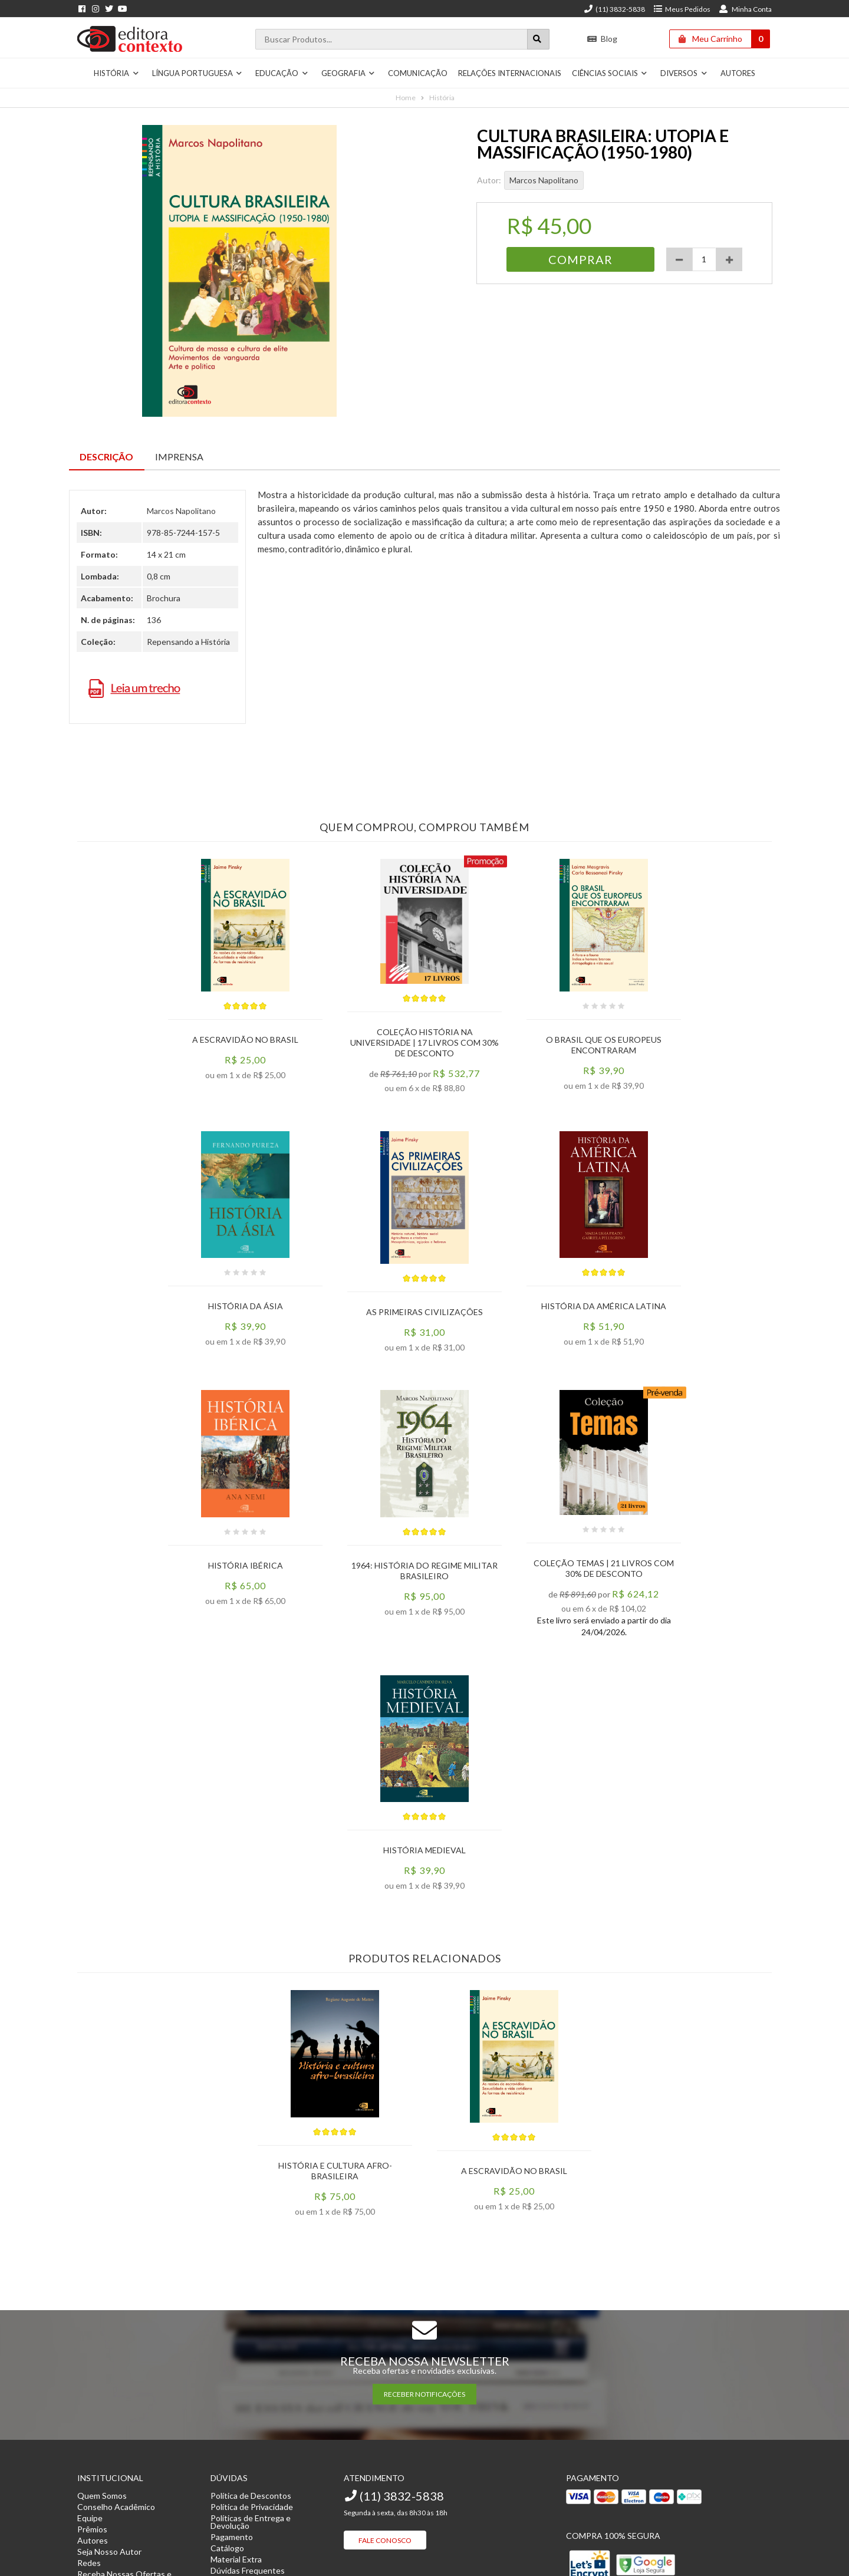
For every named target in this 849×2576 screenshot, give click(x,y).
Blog (602, 39)
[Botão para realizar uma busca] (538, 39)
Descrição (106, 456)
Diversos (684, 73)
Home (406, 97)
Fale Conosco (385, 2540)
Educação (281, 73)
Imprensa (179, 456)
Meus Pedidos (681, 9)
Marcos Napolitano (543, 180)
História (116, 73)
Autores (737, 73)
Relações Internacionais (509, 73)
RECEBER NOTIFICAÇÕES (424, 2394)
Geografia (348, 73)
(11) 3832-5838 (614, 9)
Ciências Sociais (610, 73)
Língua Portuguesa (197, 73)
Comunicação (417, 73)
